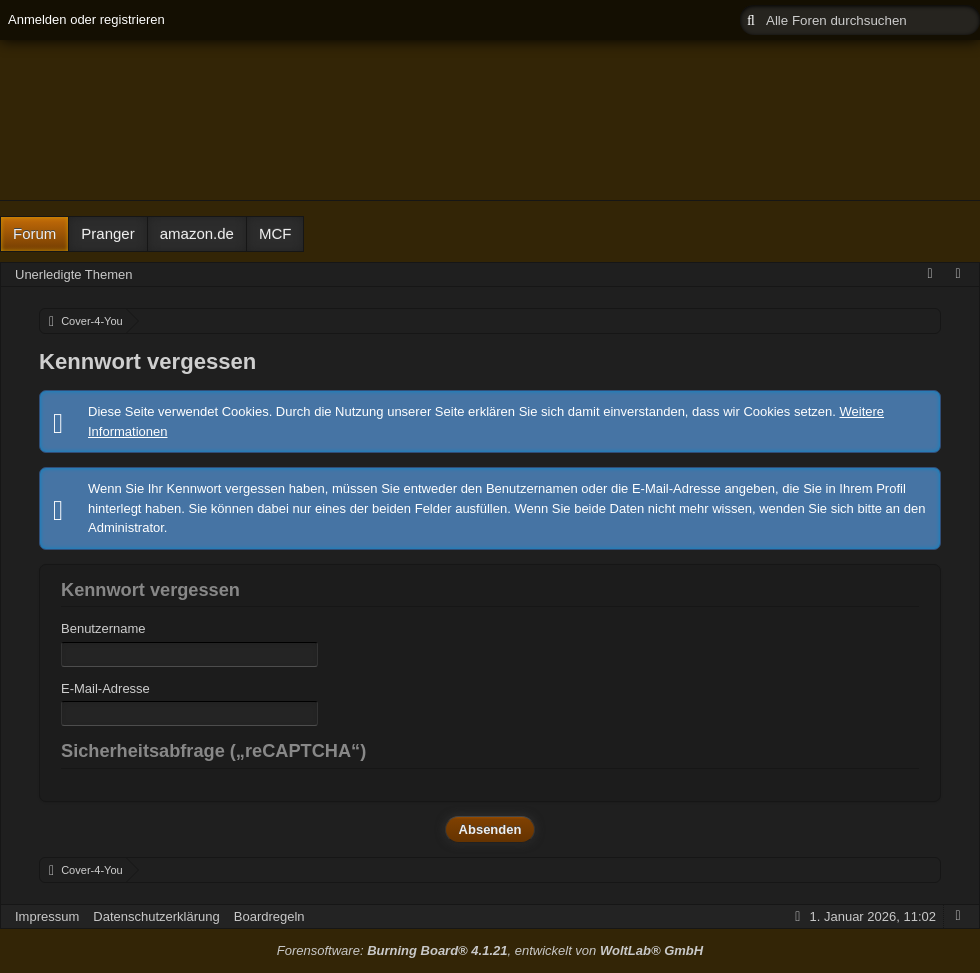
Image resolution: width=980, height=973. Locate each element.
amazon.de (197, 233)
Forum (34, 233)
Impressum (47, 916)
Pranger (107, 233)
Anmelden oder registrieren (86, 19)
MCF (275, 233)
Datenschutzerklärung (156, 916)
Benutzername (103, 628)
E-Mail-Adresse (105, 688)
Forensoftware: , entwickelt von (490, 950)
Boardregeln (269, 916)
